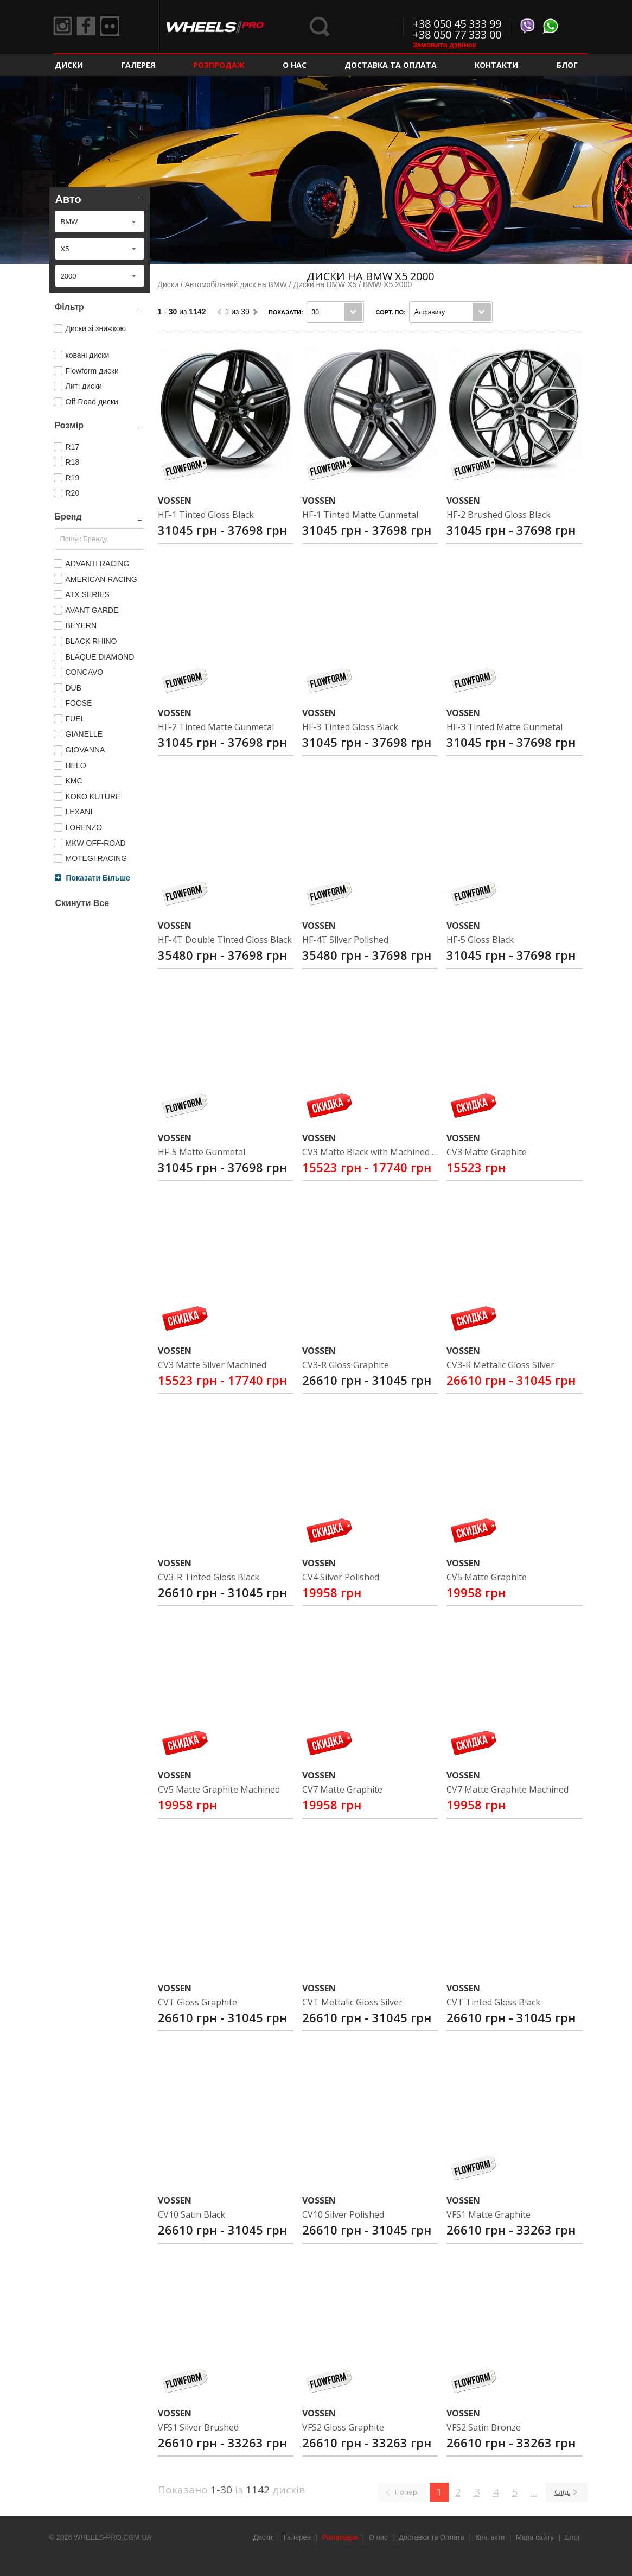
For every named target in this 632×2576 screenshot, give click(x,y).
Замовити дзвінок (444, 45)
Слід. (562, 2492)
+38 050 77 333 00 (457, 34)
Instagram (64, 27)
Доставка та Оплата (390, 65)
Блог (567, 65)
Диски (69, 65)
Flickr (115, 27)
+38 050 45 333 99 (457, 23)
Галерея (138, 65)
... (534, 2492)
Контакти (496, 65)
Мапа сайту (535, 2537)
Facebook (89, 27)
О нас (295, 65)
